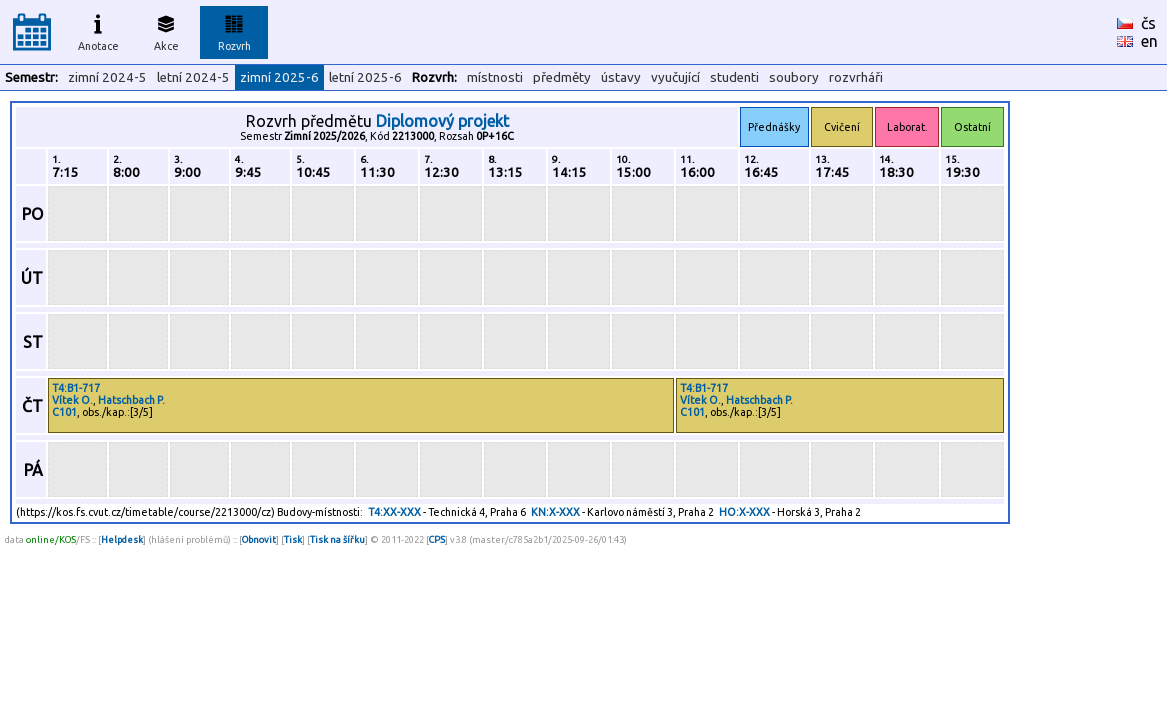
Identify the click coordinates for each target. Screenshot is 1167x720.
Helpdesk (122, 539)
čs (1148, 23)
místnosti (495, 77)
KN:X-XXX (555, 512)
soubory (794, 77)
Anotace (98, 30)
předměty (562, 77)
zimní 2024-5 (107, 77)
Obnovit (259, 539)
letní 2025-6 (365, 77)
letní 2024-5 (193, 77)
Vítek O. (72, 400)
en (1149, 41)
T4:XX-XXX (394, 512)
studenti (734, 77)
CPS (437, 539)
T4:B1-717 (76, 388)
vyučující (675, 77)
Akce (166, 30)
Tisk (293, 539)
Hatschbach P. (131, 400)
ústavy (621, 77)
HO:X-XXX (744, 512)
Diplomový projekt (442, 121)
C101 (64, 412)
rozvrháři (856, 77)
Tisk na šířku (337, 539)
